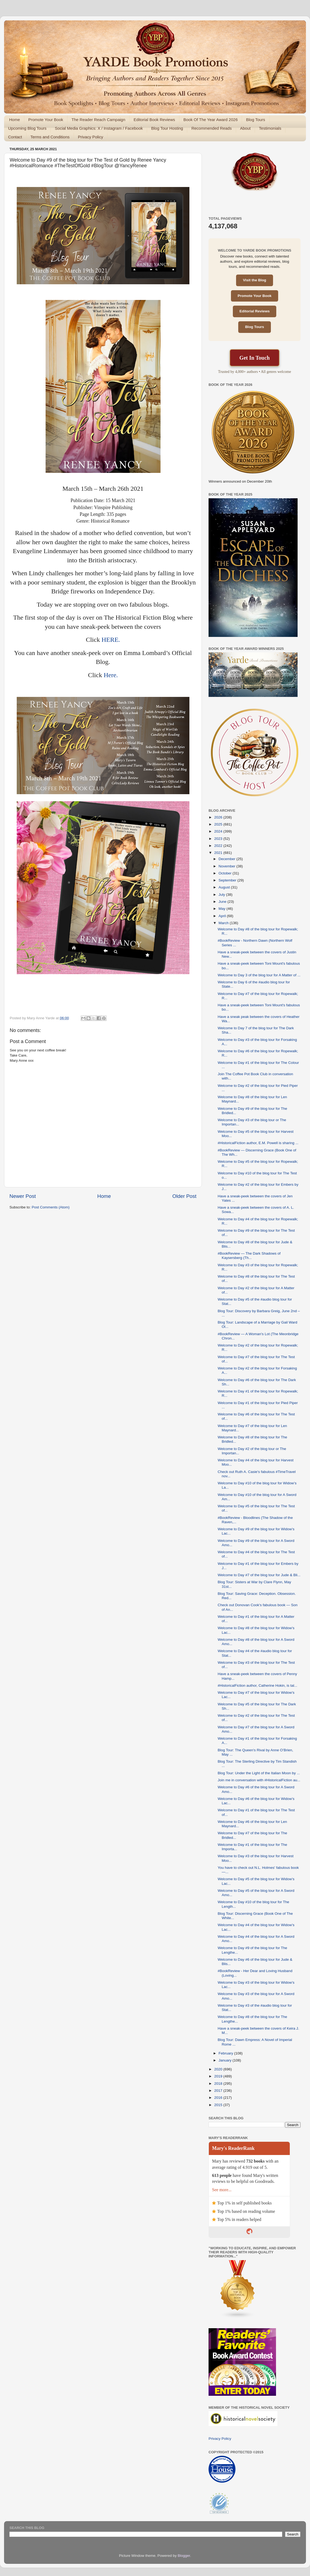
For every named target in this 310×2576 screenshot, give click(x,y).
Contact (15, 137)
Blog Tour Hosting (167, 128)
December (227, 859)
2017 (218, 2091)
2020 (218, 2069)
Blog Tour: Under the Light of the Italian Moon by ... (259, 1773)
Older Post (184, 1196)
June (223, 902)
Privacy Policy (90, 137)
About (245, 128)
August (225, 887)
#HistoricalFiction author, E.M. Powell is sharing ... (258, 1143)
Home (14, 119)
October (226, 873)
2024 (218, 831)
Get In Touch (254, 358)
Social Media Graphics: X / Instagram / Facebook (99, 128)
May (222, 909)
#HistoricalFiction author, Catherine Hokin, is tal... (257, 1685)
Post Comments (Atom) (51, 1207)
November (227, 866)
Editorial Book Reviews (154, 119)
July (222, 895)
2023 (218, 839)
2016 (218, 2098)
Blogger (184, 2556)
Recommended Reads (211, 128)
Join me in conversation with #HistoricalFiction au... (259, 1780)
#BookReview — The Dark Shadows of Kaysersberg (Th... (249, 1255)
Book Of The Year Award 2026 (210, 119)
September (228, 880)
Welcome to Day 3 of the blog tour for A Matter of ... (259, 975)
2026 (218, 817)
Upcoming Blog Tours (27, 128)
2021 (218, 853)
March (224, 923)
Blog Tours (255, 119)
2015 (218, 2105)
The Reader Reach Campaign (98, 119)
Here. (111, 675)
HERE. (110, 639)
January (226, 2060)
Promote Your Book (45, 119)
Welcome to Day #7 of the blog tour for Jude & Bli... (259, 1575)
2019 (218, 2076)
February (226, 2053)
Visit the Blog (254, 280)
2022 (218, 846)
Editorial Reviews (255, 311)
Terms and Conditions (50, 137)
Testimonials (270, 128)
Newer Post (22, 1196)
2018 (218, 2083)
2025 (218, 824)
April (223, 916)
